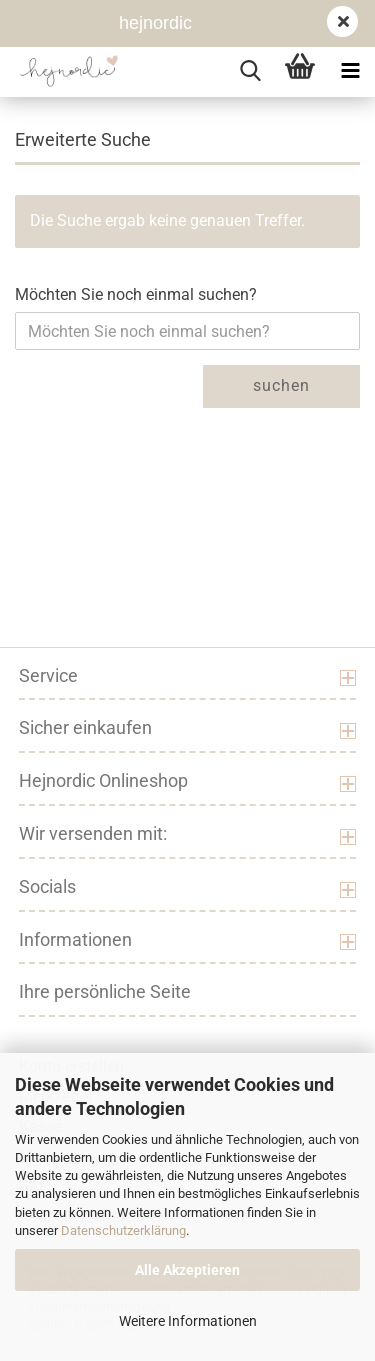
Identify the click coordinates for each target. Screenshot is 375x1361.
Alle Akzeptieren (187, 1270)
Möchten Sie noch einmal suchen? (136, 294)
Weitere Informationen (188, 1321)
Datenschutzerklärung (123, 1230)
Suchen (281, 385)
